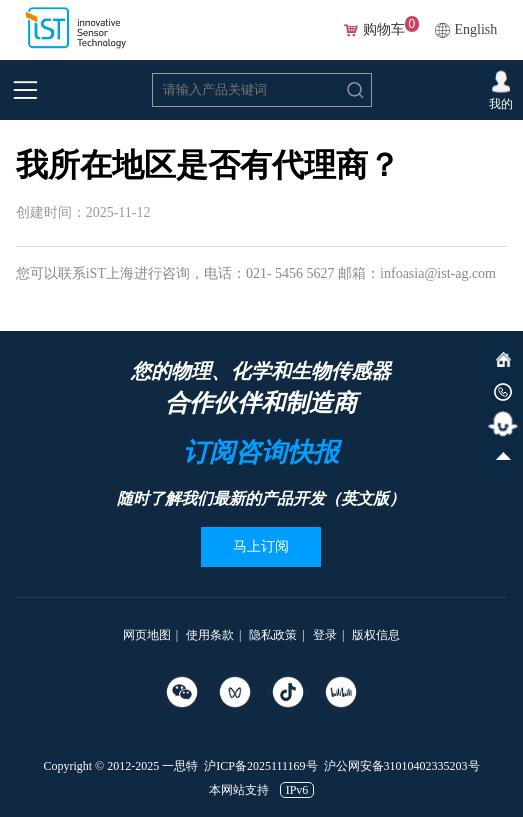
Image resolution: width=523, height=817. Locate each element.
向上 (503, 456)
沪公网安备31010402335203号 (402, 766)
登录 (325, 635)
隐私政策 (273, 635)
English (476, 29)
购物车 (384, 30)
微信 (503, 392)
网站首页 (503, 360)
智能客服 (503, 424)
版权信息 (376, 635)
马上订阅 (261, 546)
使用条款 (210, 635)
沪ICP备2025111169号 (260, 766)
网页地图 (147, 635)
